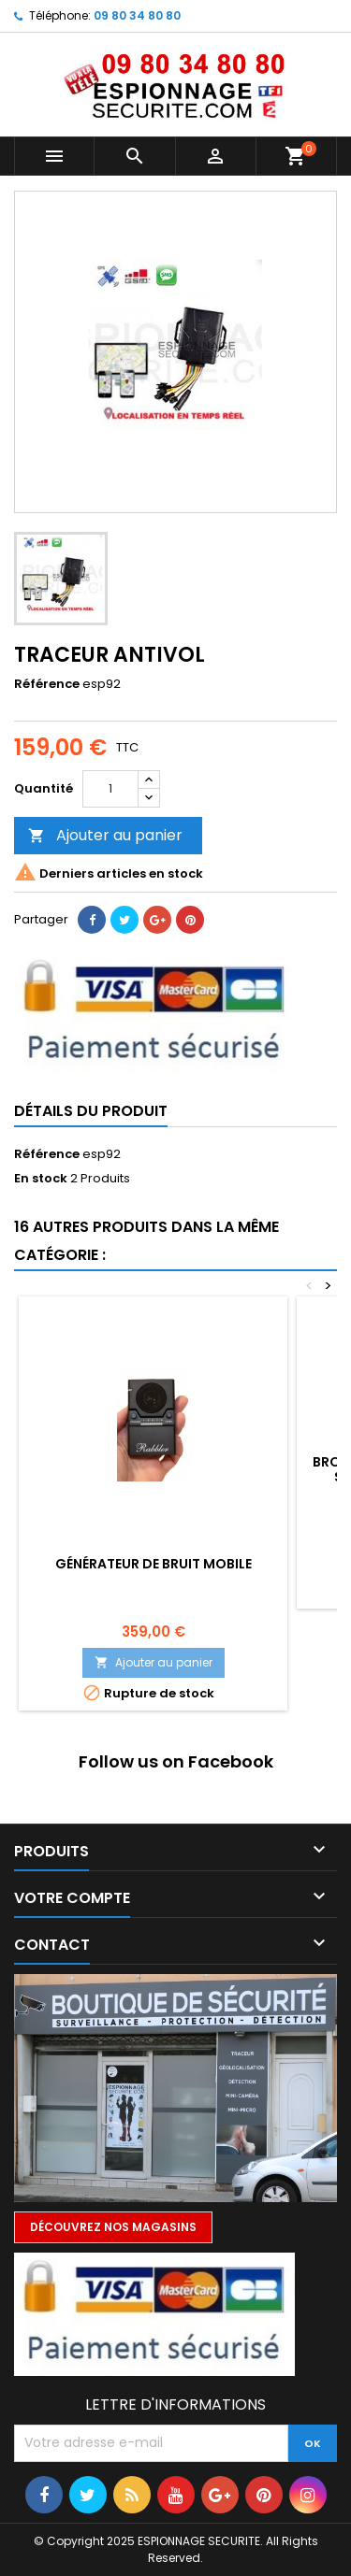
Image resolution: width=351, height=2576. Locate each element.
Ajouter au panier (105, 835)
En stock (40, 1178)
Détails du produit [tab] (91, 1111)
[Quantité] (110, 789)
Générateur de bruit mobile (153, 1563)
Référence (47, 684)
